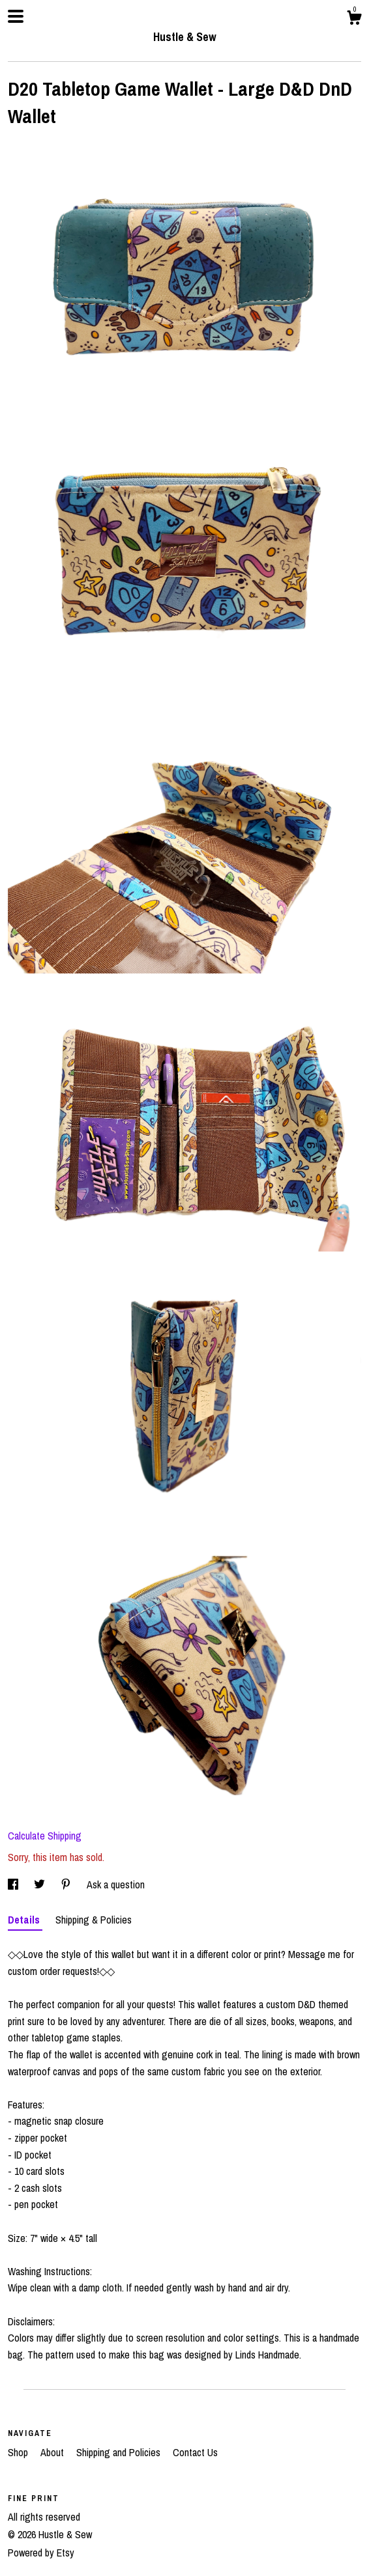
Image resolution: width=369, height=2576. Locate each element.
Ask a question (116, 1884)
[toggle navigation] (15, 16)
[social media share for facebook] (14, 1884)
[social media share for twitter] (41, 1884)
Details (25, 1919)
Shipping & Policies (93, 1919)
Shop (19, 2452)
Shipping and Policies (119, 2452)
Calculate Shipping (44, 1835)
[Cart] (354, 19)
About (53, 2452)
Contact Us (195, 2452)
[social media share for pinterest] (67, 1884)
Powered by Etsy (41, 2552)
